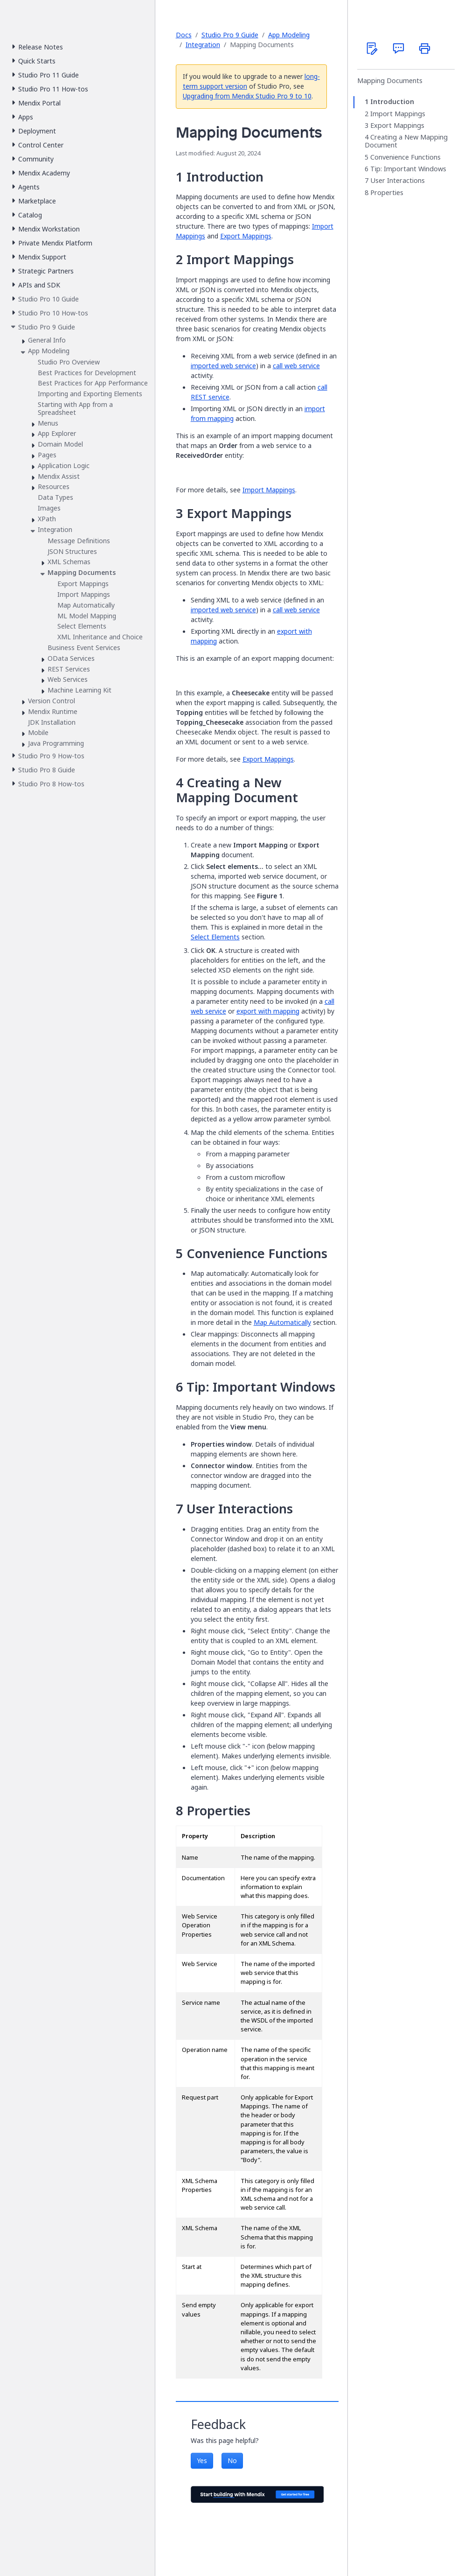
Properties (386, 193)
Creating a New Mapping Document (406, 141)
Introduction (392, 102)
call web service (296, 366)
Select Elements (215, 937)
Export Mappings (245, 236)
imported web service (223, 366)
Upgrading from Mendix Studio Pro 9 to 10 (247, 96)
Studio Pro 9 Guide (229, 35)
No (232, 2460)
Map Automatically (282, 1322)
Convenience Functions (405, 157)
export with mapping (267, 1011)
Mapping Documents (389, 81)
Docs (184, 35)
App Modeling (289, 35)
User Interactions (397, 180)
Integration (203, 44)
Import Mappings (268, 490)
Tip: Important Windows (408, 169)
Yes (202, 2460)
